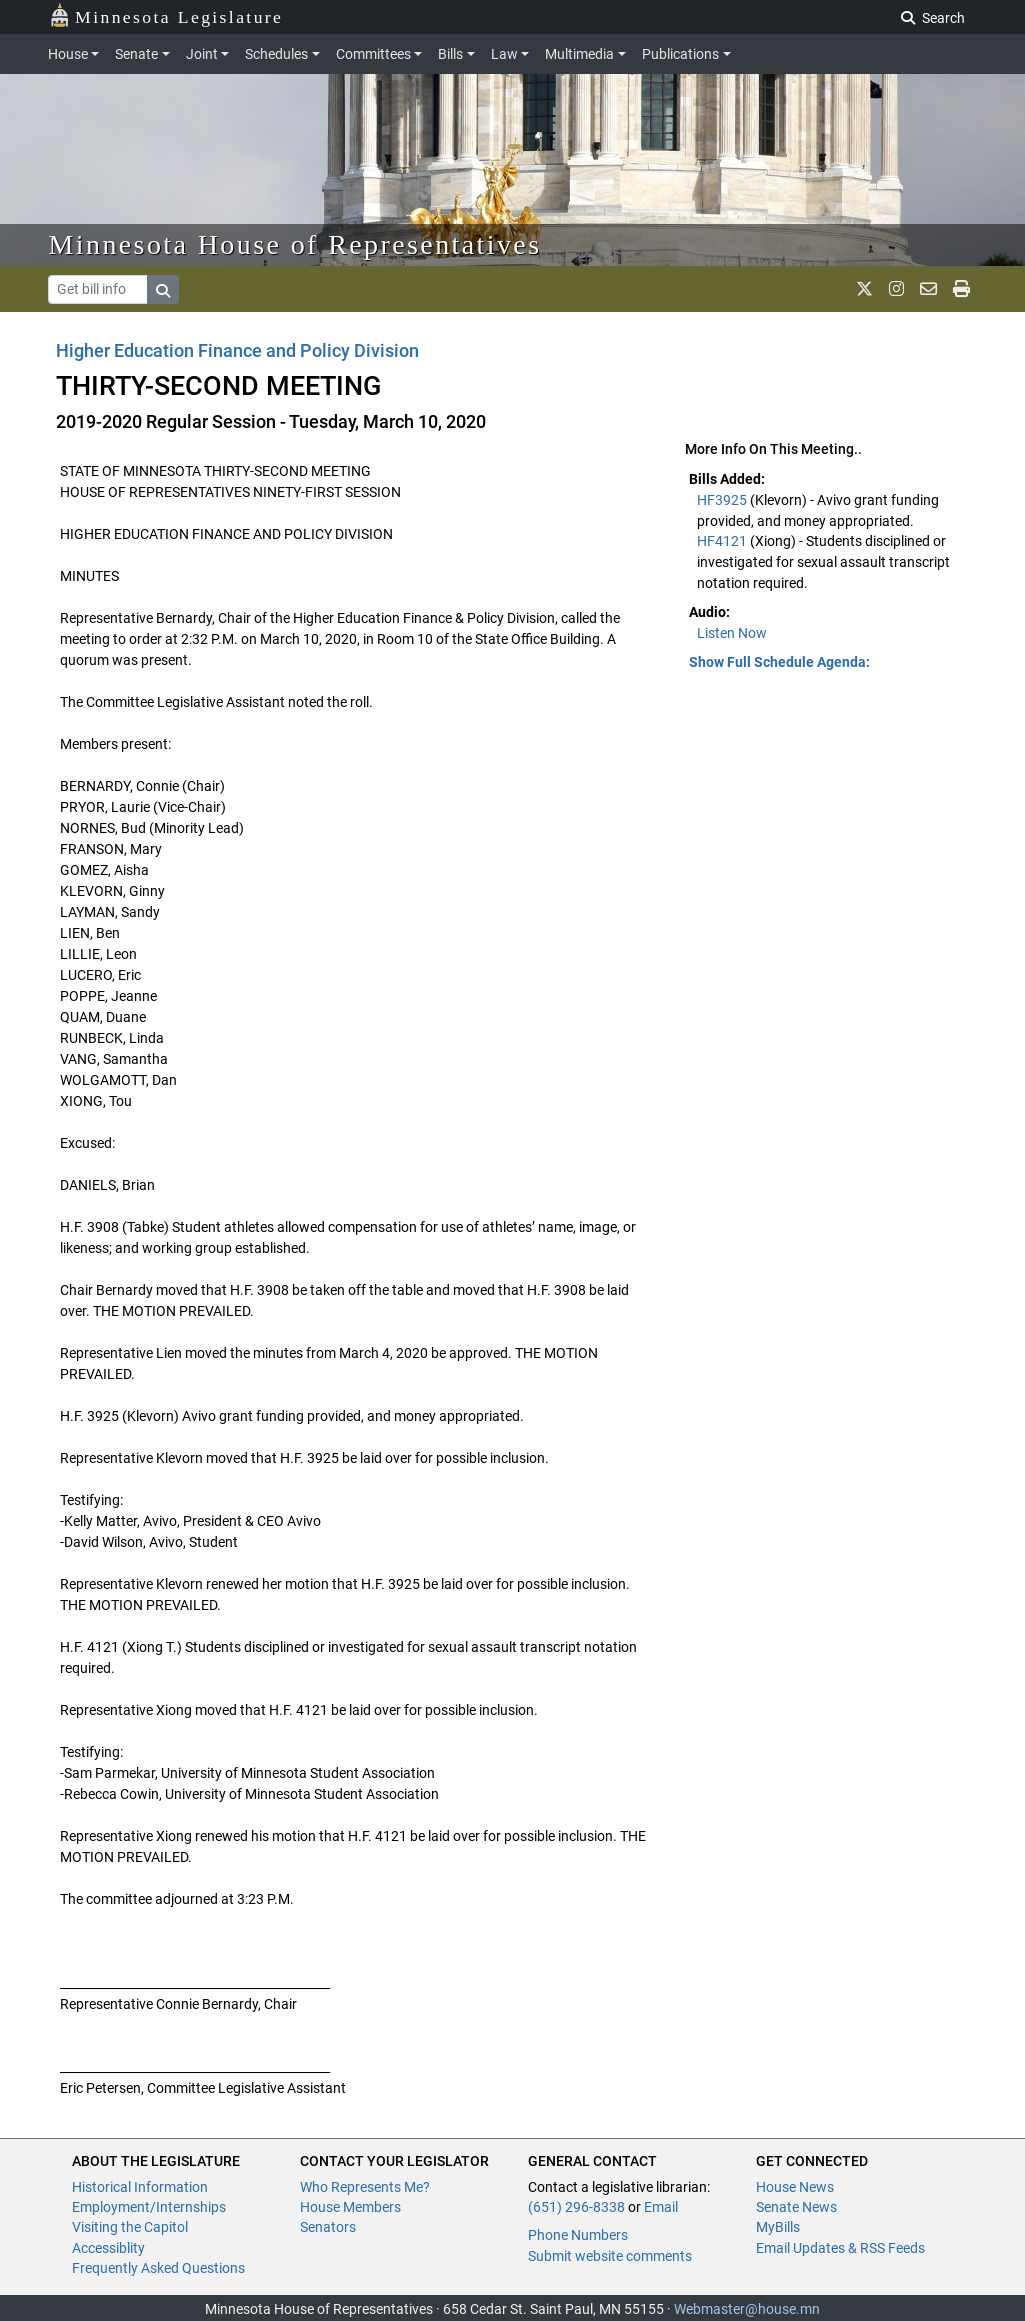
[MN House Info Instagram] (896, 289)
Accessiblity (108, 2248)
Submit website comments (610, 2256)
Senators (328, 2227)
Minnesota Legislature (166, 15)
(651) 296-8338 (576, 2207)
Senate (136, 54)
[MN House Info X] (864, 289)
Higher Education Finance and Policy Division (238, 350)
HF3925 (723, 500)
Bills (450, 54)
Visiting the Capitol (130, 2227)
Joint (202, 54)
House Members (350, 2207)
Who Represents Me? (365, 2187)
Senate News (796, 2207)
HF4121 (723, 541)
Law (504, 54)
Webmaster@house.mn (747, 2309)
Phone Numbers (578, 2235)
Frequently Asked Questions (158, 2268)
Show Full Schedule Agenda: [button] (779, 662)
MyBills (778, 2227)
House (68, 54)
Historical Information (140, 2187)
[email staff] (928, 289)
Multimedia (579, 54)
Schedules (276, 54)
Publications (680, 54)
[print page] (961, 289)
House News (795, 2187)
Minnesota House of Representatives (295, 244)
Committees (373, 54)
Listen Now (732, 633)
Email (661, 2207)
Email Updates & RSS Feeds (840, 2248)
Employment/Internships (149, 2207)
